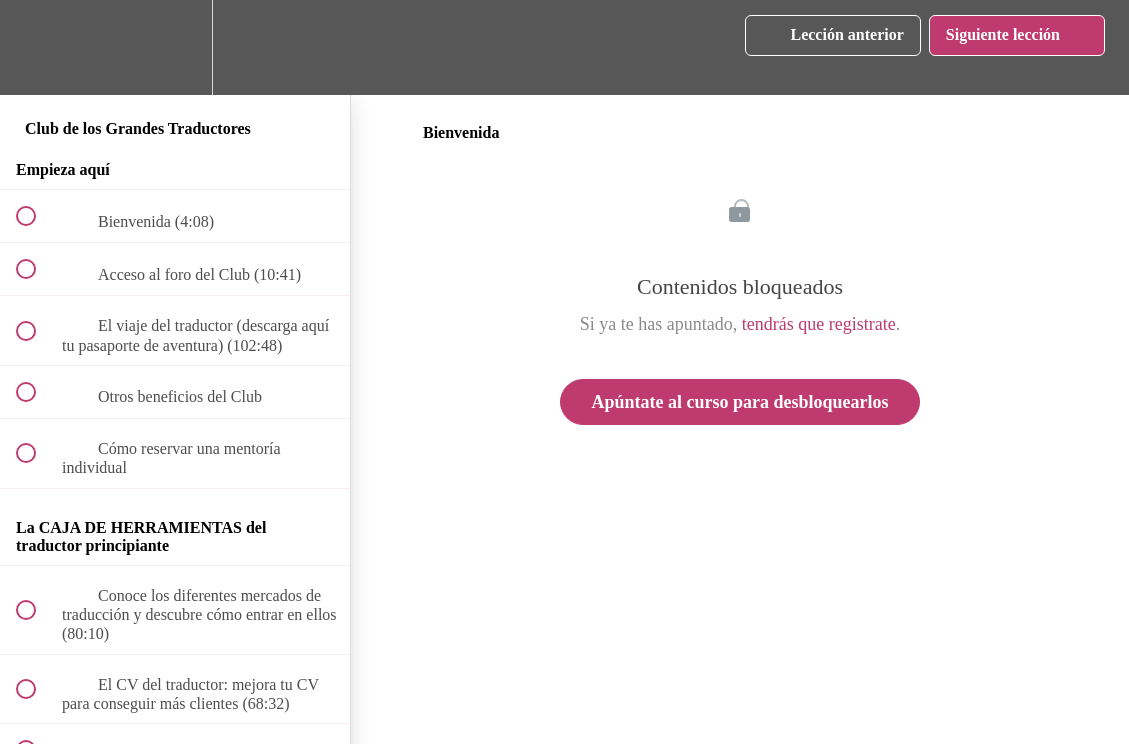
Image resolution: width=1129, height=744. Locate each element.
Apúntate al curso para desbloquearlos (739, 402)
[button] (37, 47)
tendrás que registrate (819, 324)
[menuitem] (175, 47)
